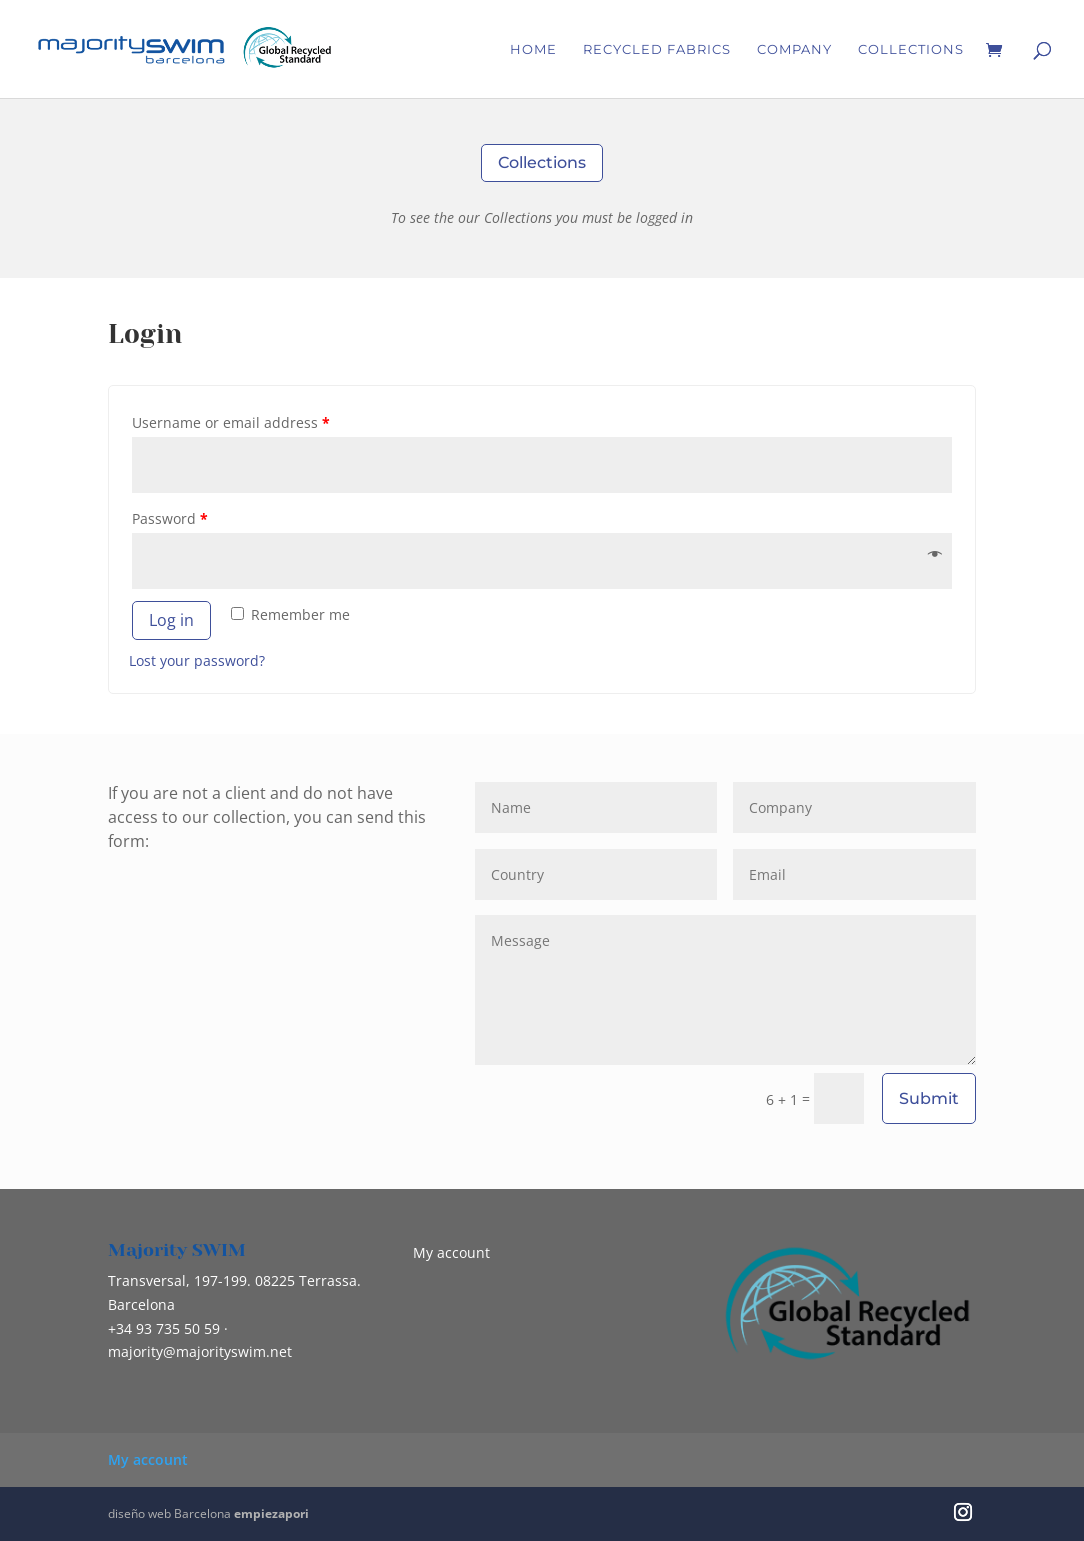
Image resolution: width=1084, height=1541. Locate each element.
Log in (171, 620)
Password (170, 518)
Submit (929, 1098)
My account (451, 1252)
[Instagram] (963, 1514)
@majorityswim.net (200, 1351)
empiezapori (271, 1513)
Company (794, 49)
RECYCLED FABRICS (657, 49)
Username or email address (231, 422)
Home (533, 49)
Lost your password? (197, 660)
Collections (911, 49)
